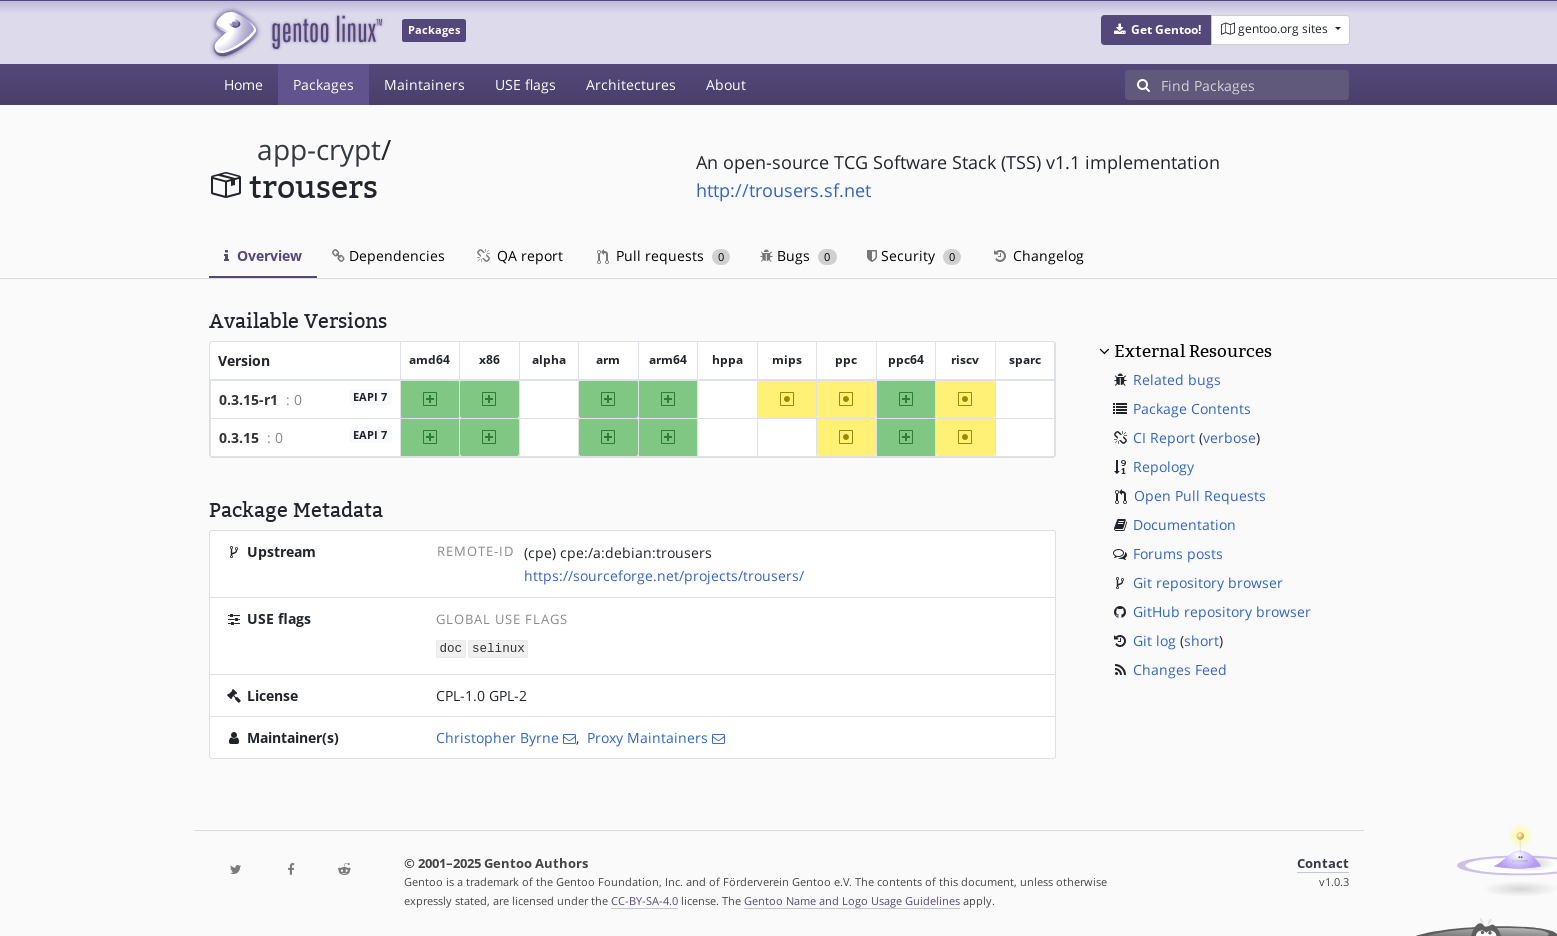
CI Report (1164, 437)
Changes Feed (1180, 669)
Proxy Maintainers (647, 736)
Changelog (1037, 255)
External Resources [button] (1193, 351)
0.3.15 (239, 437)
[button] (1156, 30)
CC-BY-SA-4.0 (644, 899)
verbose (1229, 437)
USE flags (525, 84)
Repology (1163, 466)
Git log (1154, 640)
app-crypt (319, 149)
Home (243, 84)
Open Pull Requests (1200, 495)
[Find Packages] (1255, 85)
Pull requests (664, 255)
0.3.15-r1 (248, 399)
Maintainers (424, 84)
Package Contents (1192, 408)
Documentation (1184, 524)
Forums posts (1178, 553)
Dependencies (388, 255)
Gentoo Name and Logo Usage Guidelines (852, 899)
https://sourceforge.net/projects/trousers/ (664, 575)
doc (450, 647)
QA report (519, 255)
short (1201, 640)
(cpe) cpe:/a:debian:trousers (618, 552)
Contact (1323, 862)
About (726, 84)
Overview (263, 255)
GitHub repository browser (1222, 611)
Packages (323, 84)
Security (914, 255)
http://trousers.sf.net (783, 190)
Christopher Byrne (497, 736)
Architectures (631, 84)
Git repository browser (1208, 582)
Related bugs (1177, 379)
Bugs (798, 255)
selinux (498, 647)
